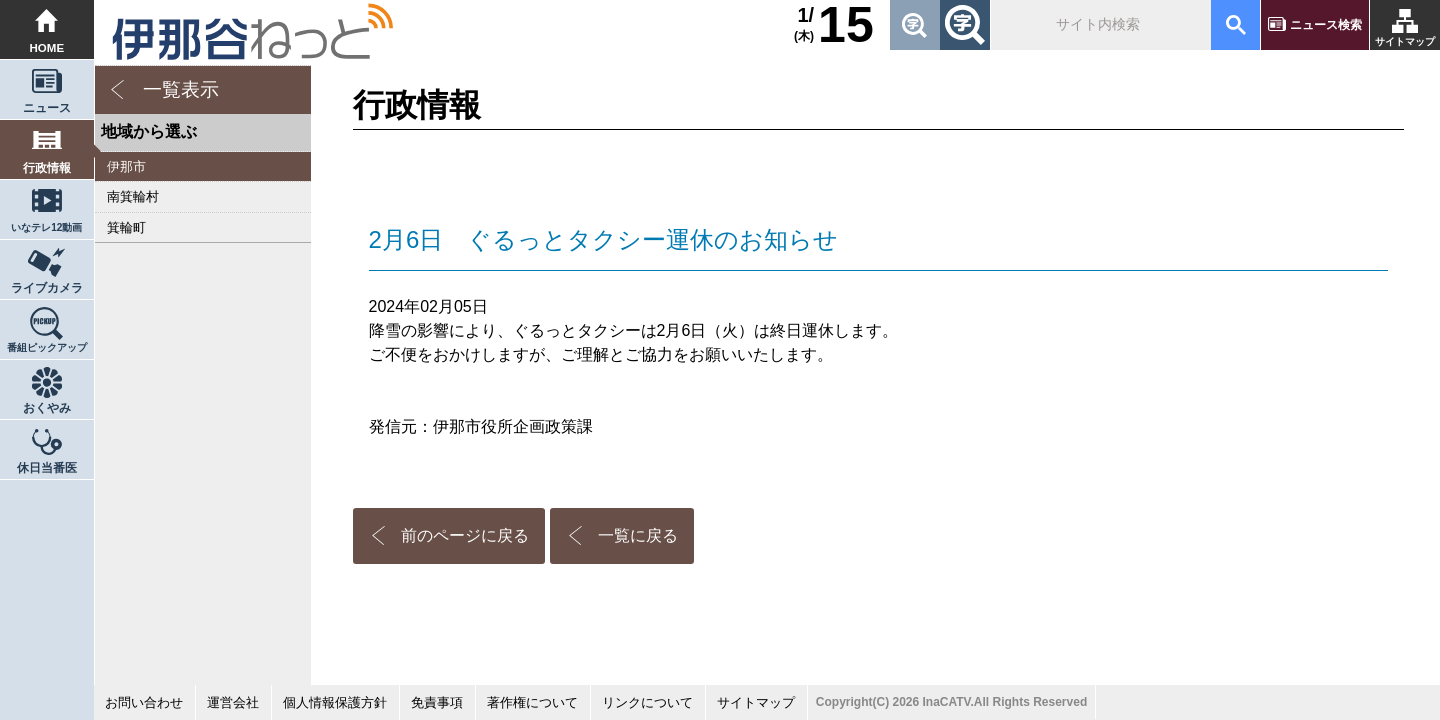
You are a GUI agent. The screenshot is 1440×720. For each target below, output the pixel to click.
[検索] (1099, 25)
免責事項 (437, 702)
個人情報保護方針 (335, 702)
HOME (47, 48)
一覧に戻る (638, 535)
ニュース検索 (1326, 25)
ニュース (47, 108)
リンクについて (647, 702)
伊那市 (126, 166)
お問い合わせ (144, 702)
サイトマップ (1405, 41)
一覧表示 (181, 89)
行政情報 (47, 168)
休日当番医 (47, 468)
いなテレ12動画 (46, 227)
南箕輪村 (133, 196)
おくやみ (47, 408)
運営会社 (233, 702)
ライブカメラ (47, 288)
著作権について (532, 702)
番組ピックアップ (47, 347)
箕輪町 (126, 227)
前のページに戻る (465, 535)
